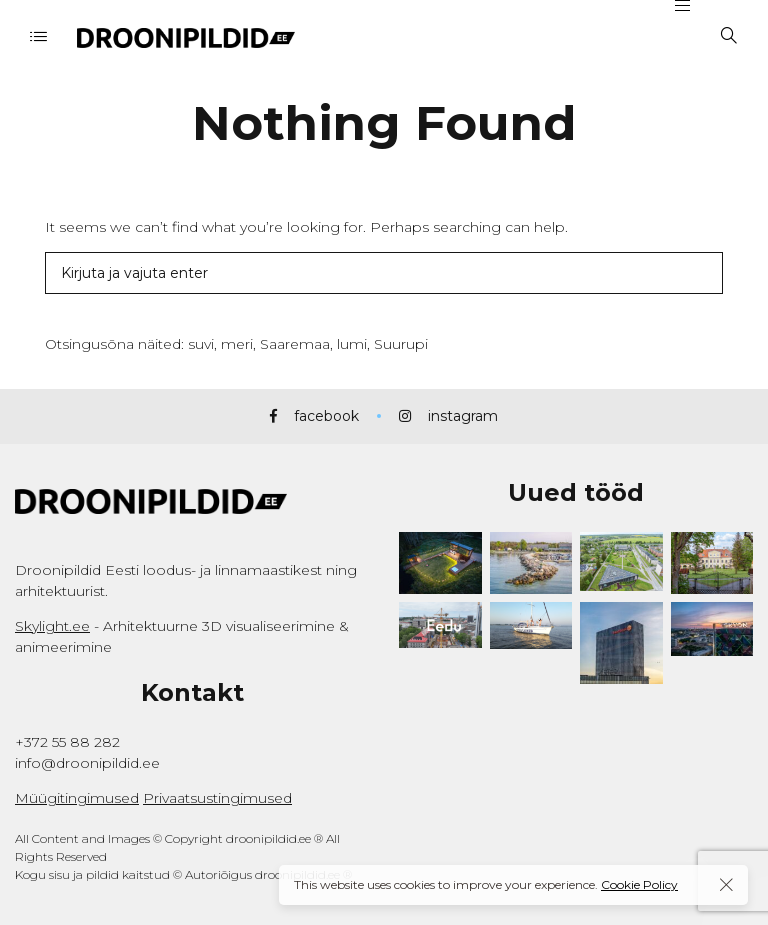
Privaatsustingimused (217, 798)
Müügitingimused (77, 798)
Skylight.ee (52, 626)
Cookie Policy (639, 884)
